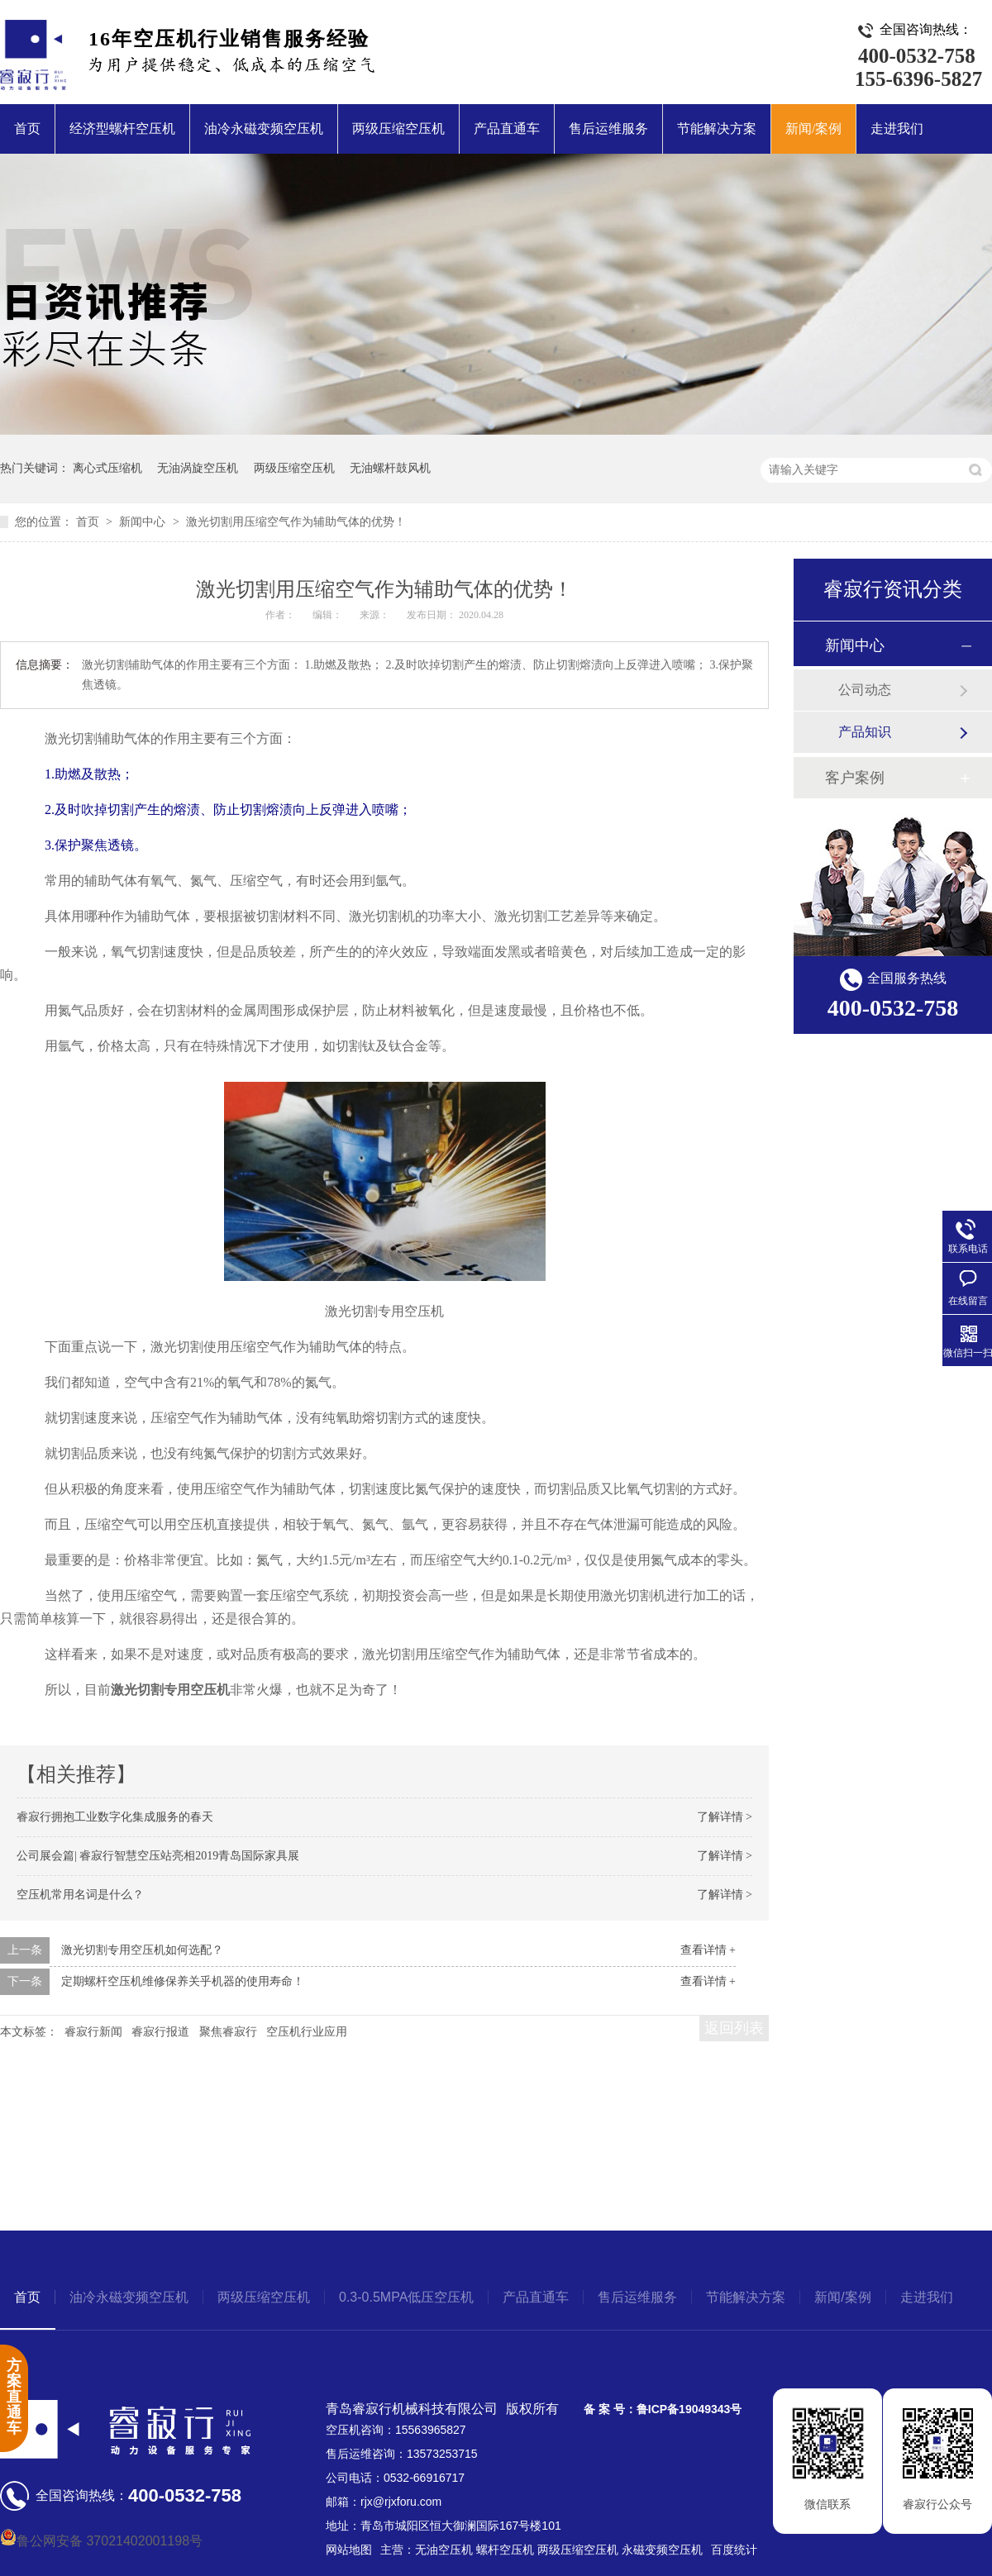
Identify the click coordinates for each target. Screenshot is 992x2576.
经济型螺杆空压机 (122, 128)
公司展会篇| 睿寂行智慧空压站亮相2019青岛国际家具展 (158, 1856)
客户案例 (855, 777)
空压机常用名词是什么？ (80, 1894)
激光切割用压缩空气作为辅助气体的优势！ (296, 522)
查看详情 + (708, 1950)
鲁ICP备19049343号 (689, 2409)
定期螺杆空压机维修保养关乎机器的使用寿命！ (182, 1981)
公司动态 (864, 690)
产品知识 (864, 732)
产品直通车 (507, 128)
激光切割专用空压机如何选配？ (142, 1950)
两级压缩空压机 (398, 128)
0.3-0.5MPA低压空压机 (406, 2297)
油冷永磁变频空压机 (263, 128)
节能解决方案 (716, 128)
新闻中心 (144, 522)
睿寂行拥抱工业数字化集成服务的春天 (115, 1817)
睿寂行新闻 (93, 2032)
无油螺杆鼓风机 (390, 468)
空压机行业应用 (306, 2032)
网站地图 (349, 2549)
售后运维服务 (608, 128)
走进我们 (896, 128)
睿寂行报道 (160, 2032)
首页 (27, 128)
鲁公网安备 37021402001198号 (101, 2541)
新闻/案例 (813, 128)
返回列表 (734, 2028)
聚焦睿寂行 (228, 2032)
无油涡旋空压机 (197, 468)
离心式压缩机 (107, 468)
